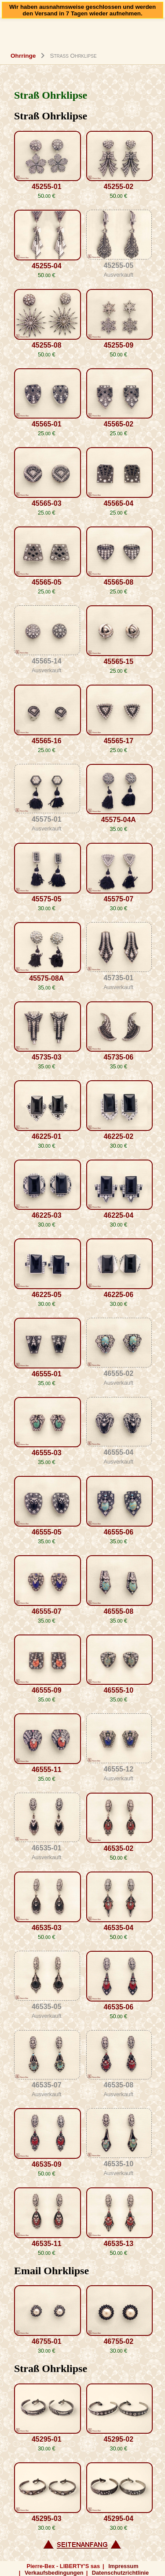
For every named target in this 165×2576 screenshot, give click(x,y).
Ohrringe (23, 55)
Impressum (123, 2566)
